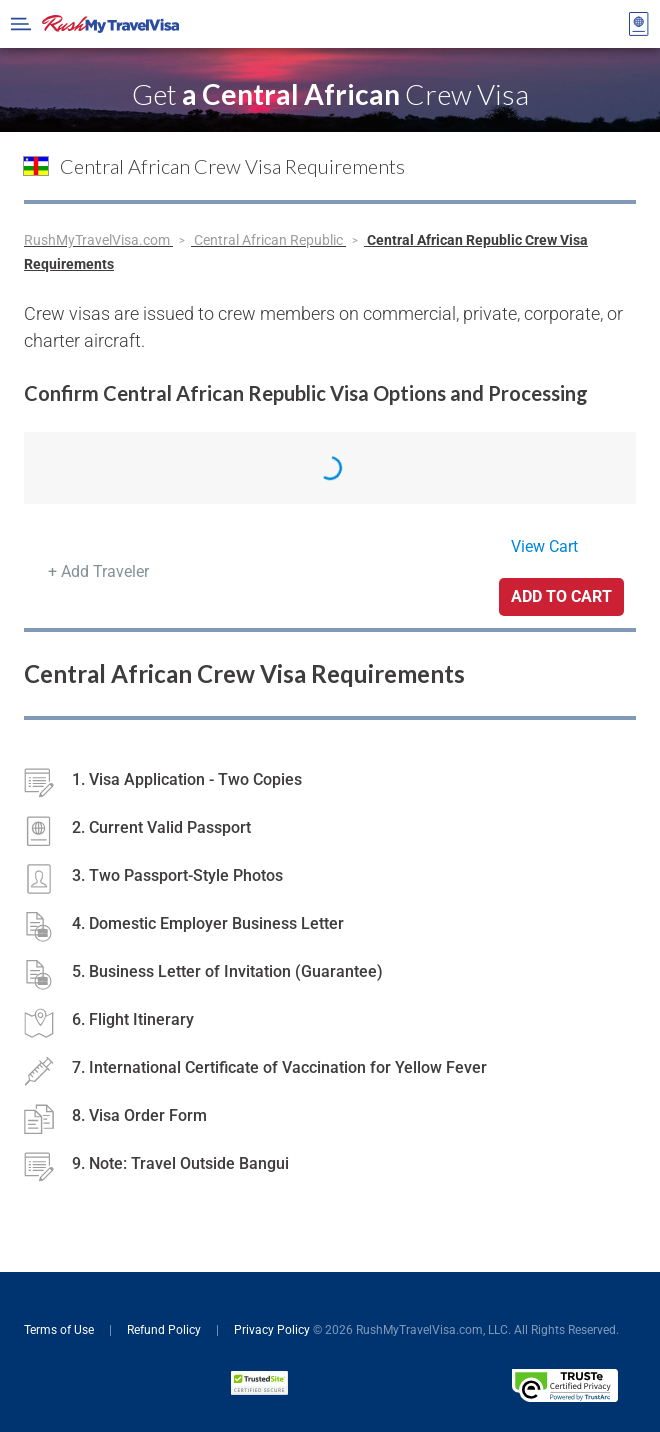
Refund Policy (165, 1330)
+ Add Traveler (98, 571)
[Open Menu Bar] (21, 24)
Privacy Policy (272, 1330)
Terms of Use (60, 1330)
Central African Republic (270, 240)
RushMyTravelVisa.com (98, 240)
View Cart (544, 546)
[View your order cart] (639, 24)
